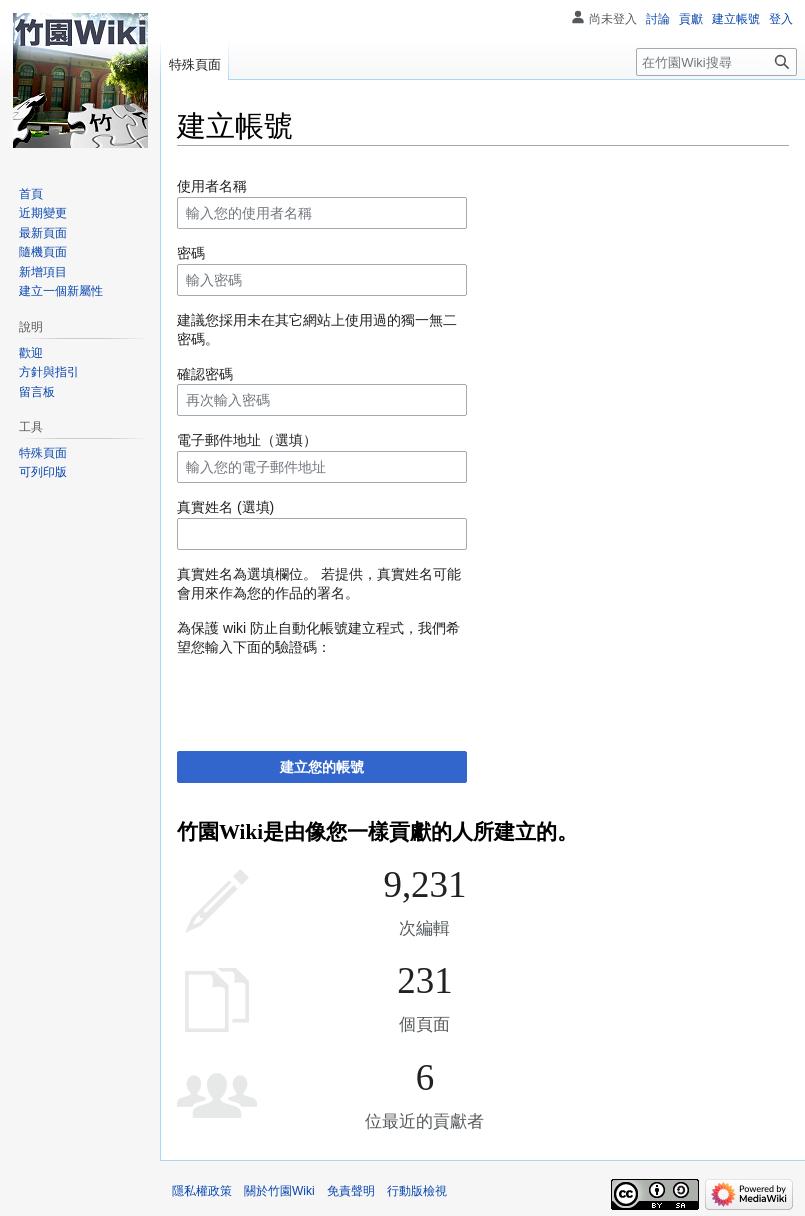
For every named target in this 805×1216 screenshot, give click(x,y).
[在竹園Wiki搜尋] (716, 62)
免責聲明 (351, 1191)
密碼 (191, 253)
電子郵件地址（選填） (247, 440)
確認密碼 (205, 374)
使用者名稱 (212, 186)
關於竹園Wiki (279, 1191)
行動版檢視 (417, 1191)
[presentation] (329, 697)
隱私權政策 (202, 1191)
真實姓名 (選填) (225, 507)
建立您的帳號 (322, 767)
